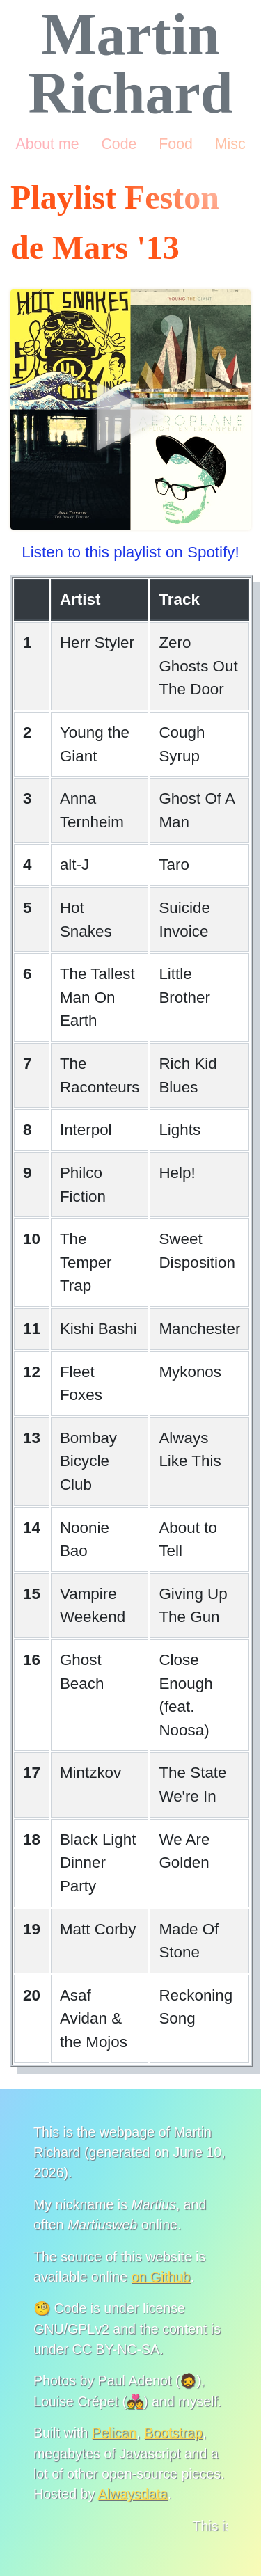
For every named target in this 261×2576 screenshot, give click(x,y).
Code (118, 144)
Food (175, 144)
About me (47, 144)
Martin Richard (131, 63)
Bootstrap (173, 2432)
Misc (230, 144)
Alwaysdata (133, 2494)
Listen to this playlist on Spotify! (130, 552)
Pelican (114, 2432)
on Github (161, 2276)
